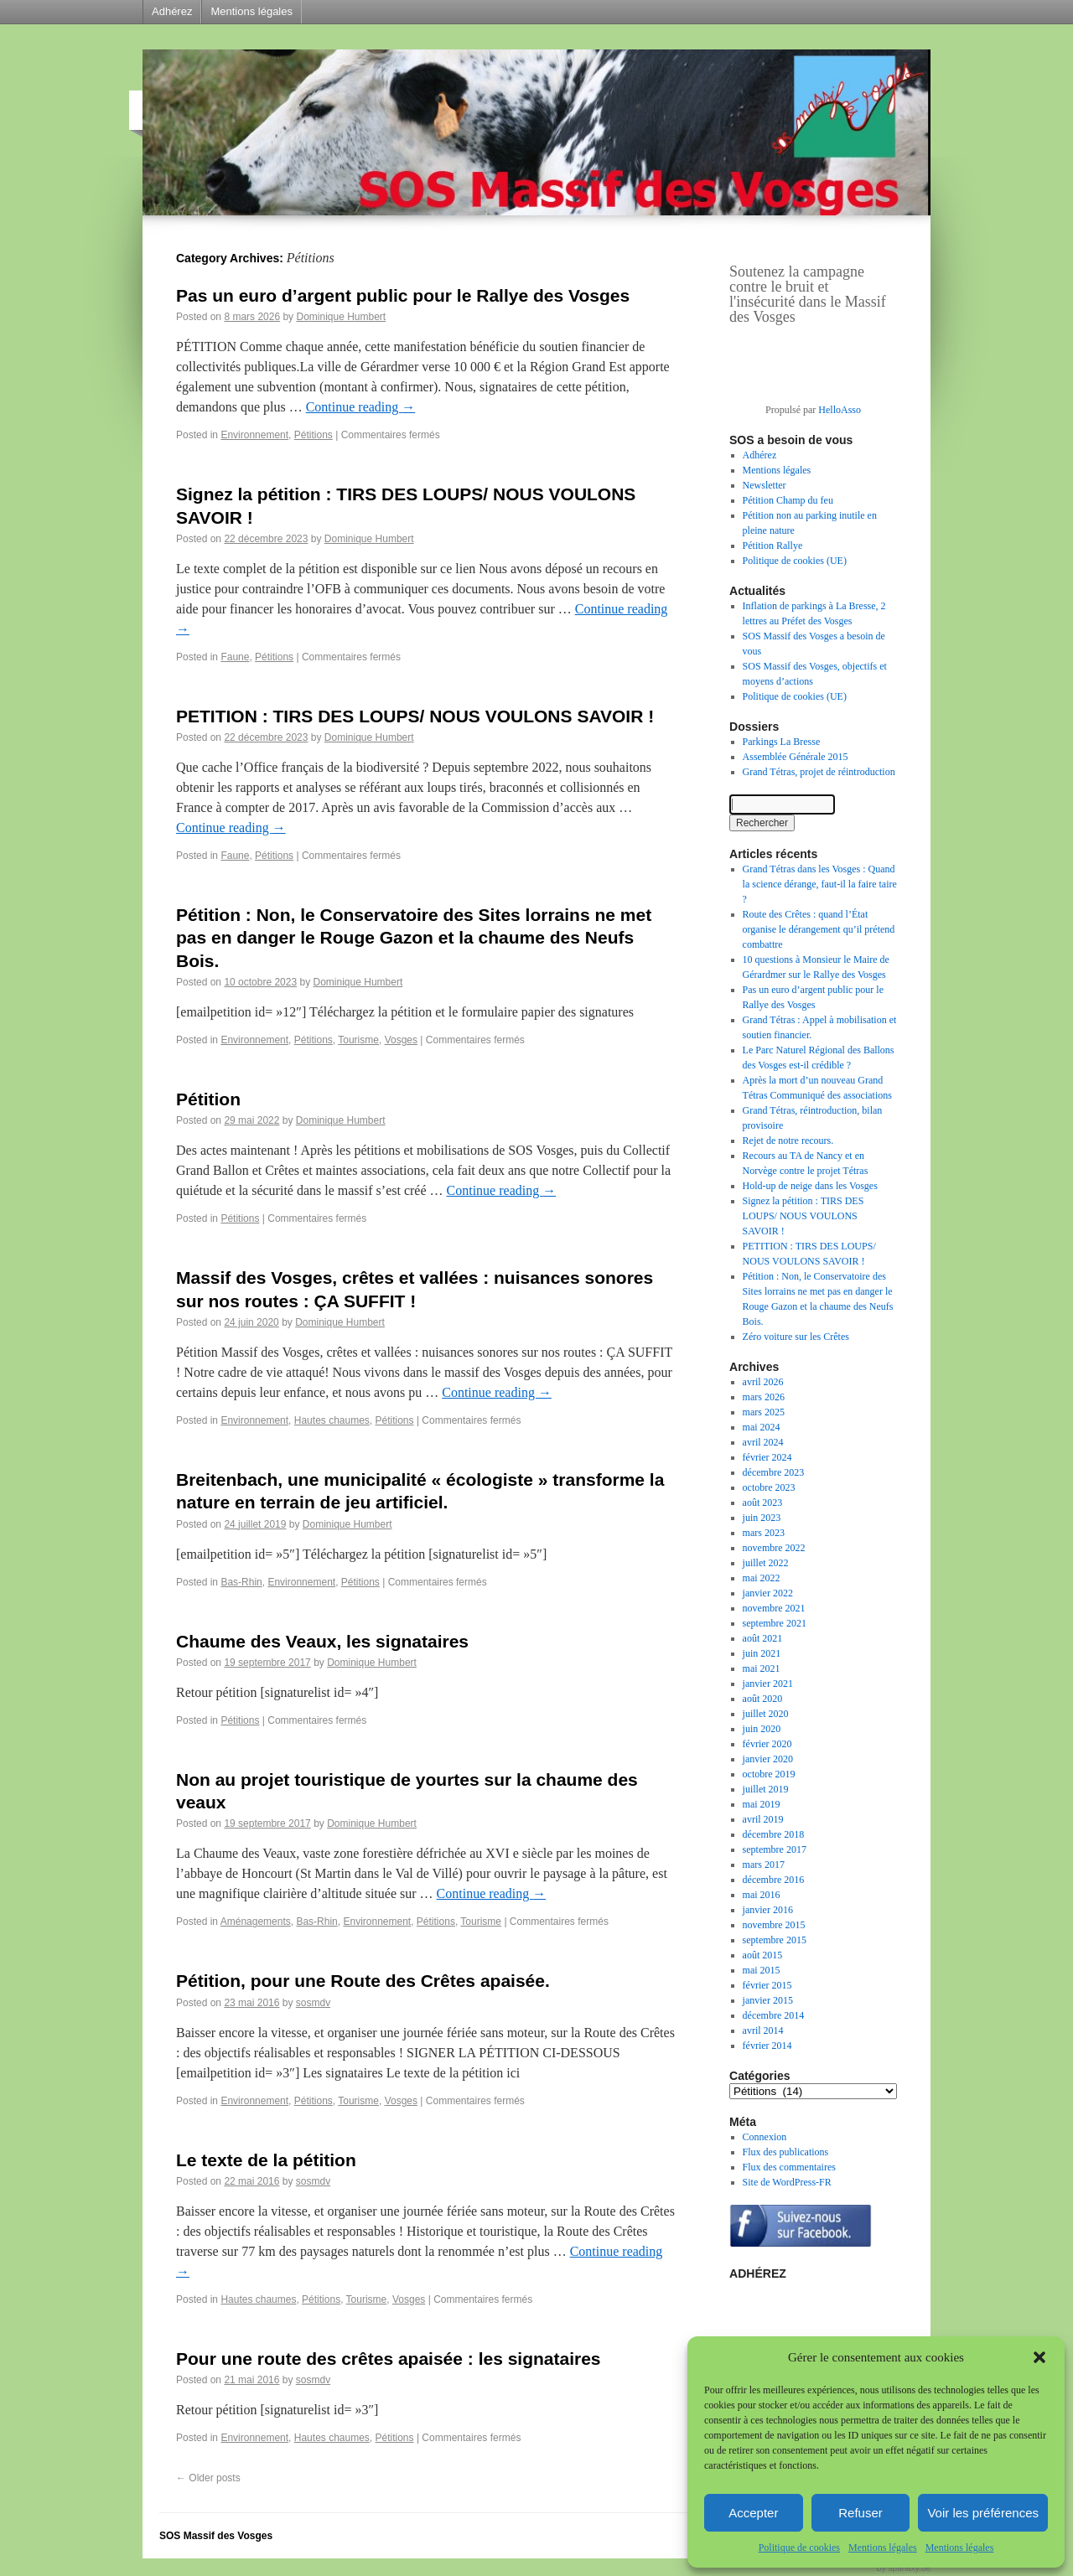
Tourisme (358, 1040)
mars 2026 (764, 1397)
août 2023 (763, 1502)
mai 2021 (761, 1668)
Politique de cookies (799, 2547)
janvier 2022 (768, 1593)
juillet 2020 (766, 1714)
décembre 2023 (774, 1472)
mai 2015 (761, 1970)
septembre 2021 (774, 1623)
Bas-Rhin (241, 1582)
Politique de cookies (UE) (795, 560)
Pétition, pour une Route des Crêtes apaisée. (363, 1980)
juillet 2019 (766, 1789)
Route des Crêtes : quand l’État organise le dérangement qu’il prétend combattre (819, 929)
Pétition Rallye (773, 545)
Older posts (208, 2478)
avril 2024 (763, 1442)
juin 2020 (762, 1729)
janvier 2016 (768, 1910)
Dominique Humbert (341, 317)
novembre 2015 (774, 1925)
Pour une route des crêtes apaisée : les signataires (388, 2358)
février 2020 (767, 1744)
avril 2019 (763, 1819)
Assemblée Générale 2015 (795, 757)
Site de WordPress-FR (787, 2182)
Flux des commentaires (789, 2167)
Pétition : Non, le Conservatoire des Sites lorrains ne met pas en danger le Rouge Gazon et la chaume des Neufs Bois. (413, 937)
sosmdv (313, 2003)
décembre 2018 (774, 1834)
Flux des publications (786, 2152)
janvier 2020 (768, 1759)
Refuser (860, 2513)
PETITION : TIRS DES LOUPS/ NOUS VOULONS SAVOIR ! (415, 716)
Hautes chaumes (332, 1420)
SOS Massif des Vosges (215, 2536)
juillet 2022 (766, 1563)
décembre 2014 (774, 2015)
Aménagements (255, 1921)
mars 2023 (764, 1533)
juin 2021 (762, 1653)
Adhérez (172, 11)
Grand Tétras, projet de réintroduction (819, 772)
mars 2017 (764, 1864)
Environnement (254, 435)
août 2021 (763, 1638)
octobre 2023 (769, 1487)
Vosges (401, 1040)
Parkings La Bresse (782, 741)
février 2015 (767, 1985)
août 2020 (763, 1698)
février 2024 (767, 1457)
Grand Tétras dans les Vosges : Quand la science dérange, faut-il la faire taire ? (820, 884)
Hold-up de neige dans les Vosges (810, 1186)
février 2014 (767, 2045)
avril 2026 (763, 1382)
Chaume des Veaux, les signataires (322, 1641)
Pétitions (313, 435)
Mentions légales (882, 2547)
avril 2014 (763, 2030)
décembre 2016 (774, 1879)
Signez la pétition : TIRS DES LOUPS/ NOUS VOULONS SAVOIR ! (803, 1216)
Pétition (208, 1099)
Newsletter (764, 485)
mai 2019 (761, 1804)
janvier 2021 (768, 1683)
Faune (234, 657)
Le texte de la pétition (266, 2160)
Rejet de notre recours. (788, 1140)
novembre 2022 (774, 1548)
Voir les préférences (983, 2513)
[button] (1039, 2357)
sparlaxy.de (909, 2568)
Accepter (753, 2513)
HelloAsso (839, 410)
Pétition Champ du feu (788, 500)
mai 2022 (761, 1578)
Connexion (765, 2137)
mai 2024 (761, 1427)
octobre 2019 (769, 1774)
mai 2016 (761, 1895)
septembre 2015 (774, 1940)
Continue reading (361, 407)
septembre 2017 (774, 1849)
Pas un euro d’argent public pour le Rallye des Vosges (403, 295)
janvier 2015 (768, 2000)
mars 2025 (764, 1412)
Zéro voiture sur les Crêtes (796, 1336)
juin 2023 (762, 1517)
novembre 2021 (774, 1608)
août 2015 (763, 1955)
